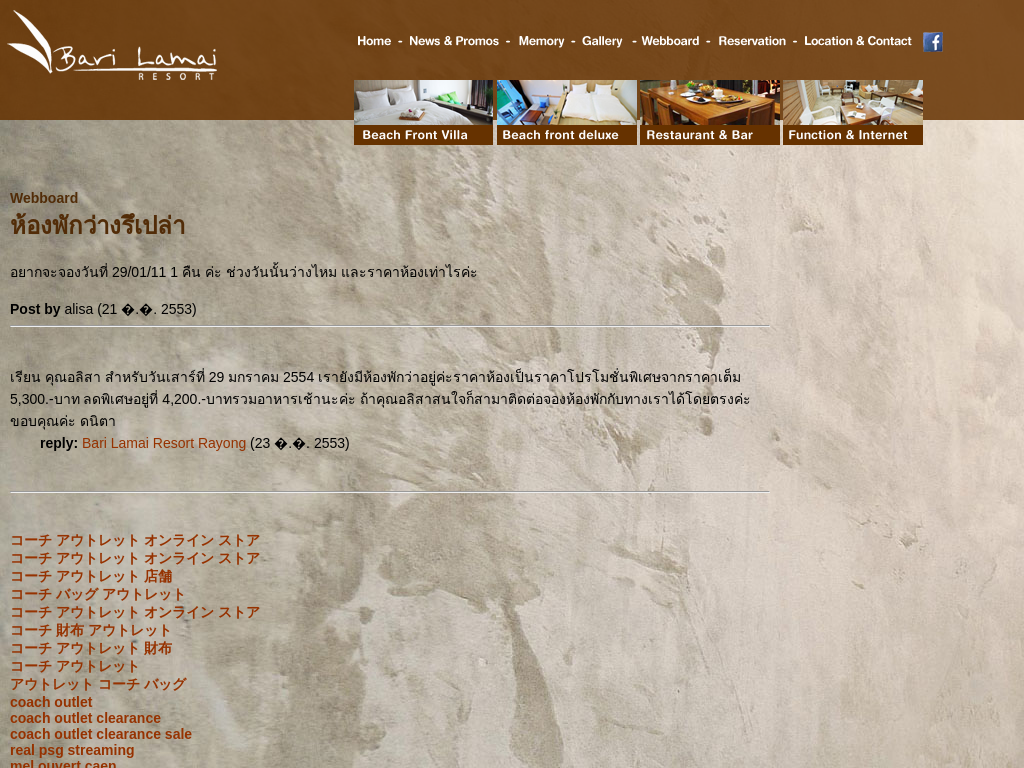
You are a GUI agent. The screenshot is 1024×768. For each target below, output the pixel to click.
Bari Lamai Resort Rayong (164, 443)
